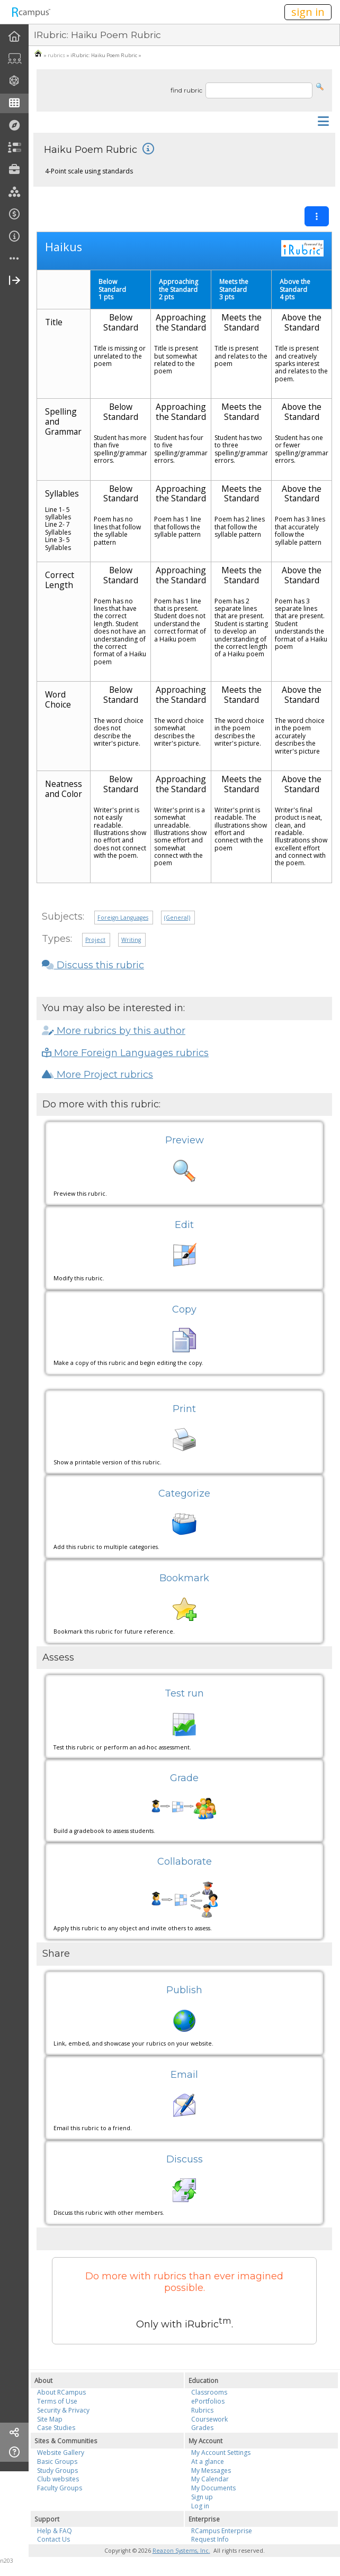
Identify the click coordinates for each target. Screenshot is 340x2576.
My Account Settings (220, 2452)
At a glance (207, 2461)
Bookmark (184, 1578)
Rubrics (202, 2410)
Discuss (184, 2159)
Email (184, 2074)
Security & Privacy (63, 2410)
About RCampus (61, 2392)
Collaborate (184, 1861)
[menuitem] (14, 37)
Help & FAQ (54, 2530)
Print (184, 1409)
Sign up (202, 2496)
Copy (184, 1309)
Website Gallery (60, 2452)
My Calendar (210, 2478)
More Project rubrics (97, 1074)
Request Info (210, 2539)
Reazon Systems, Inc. (181, 2550)
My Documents (213, 2487)
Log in (200, 2505)
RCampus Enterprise (221, 2530)
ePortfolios (208, 2401)
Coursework (209, 2419)
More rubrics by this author (113, 1031)
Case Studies (56, 2427)
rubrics (56, 55)
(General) (177, 917)
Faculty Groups (59, 2487)
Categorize (184, 1493)
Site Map (49, 2419)
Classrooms (209, 2392)
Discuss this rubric (93, 965)
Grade (184, 1778)
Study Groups (57, 2470)
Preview (184, 1140)
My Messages (211, 2470)
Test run (184, 1693)
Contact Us (53, 2539)
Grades (202, 2427)
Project (95, 939)
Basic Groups (57, 2461)
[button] (320, 86)
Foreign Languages (122, 917)
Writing (131, 939)
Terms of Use (57, 2401)
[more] (14, 259)
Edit (184, 1225)
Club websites (58, 2478)
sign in (308, 12)
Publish (184, 1990)
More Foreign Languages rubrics (125, 1053)
